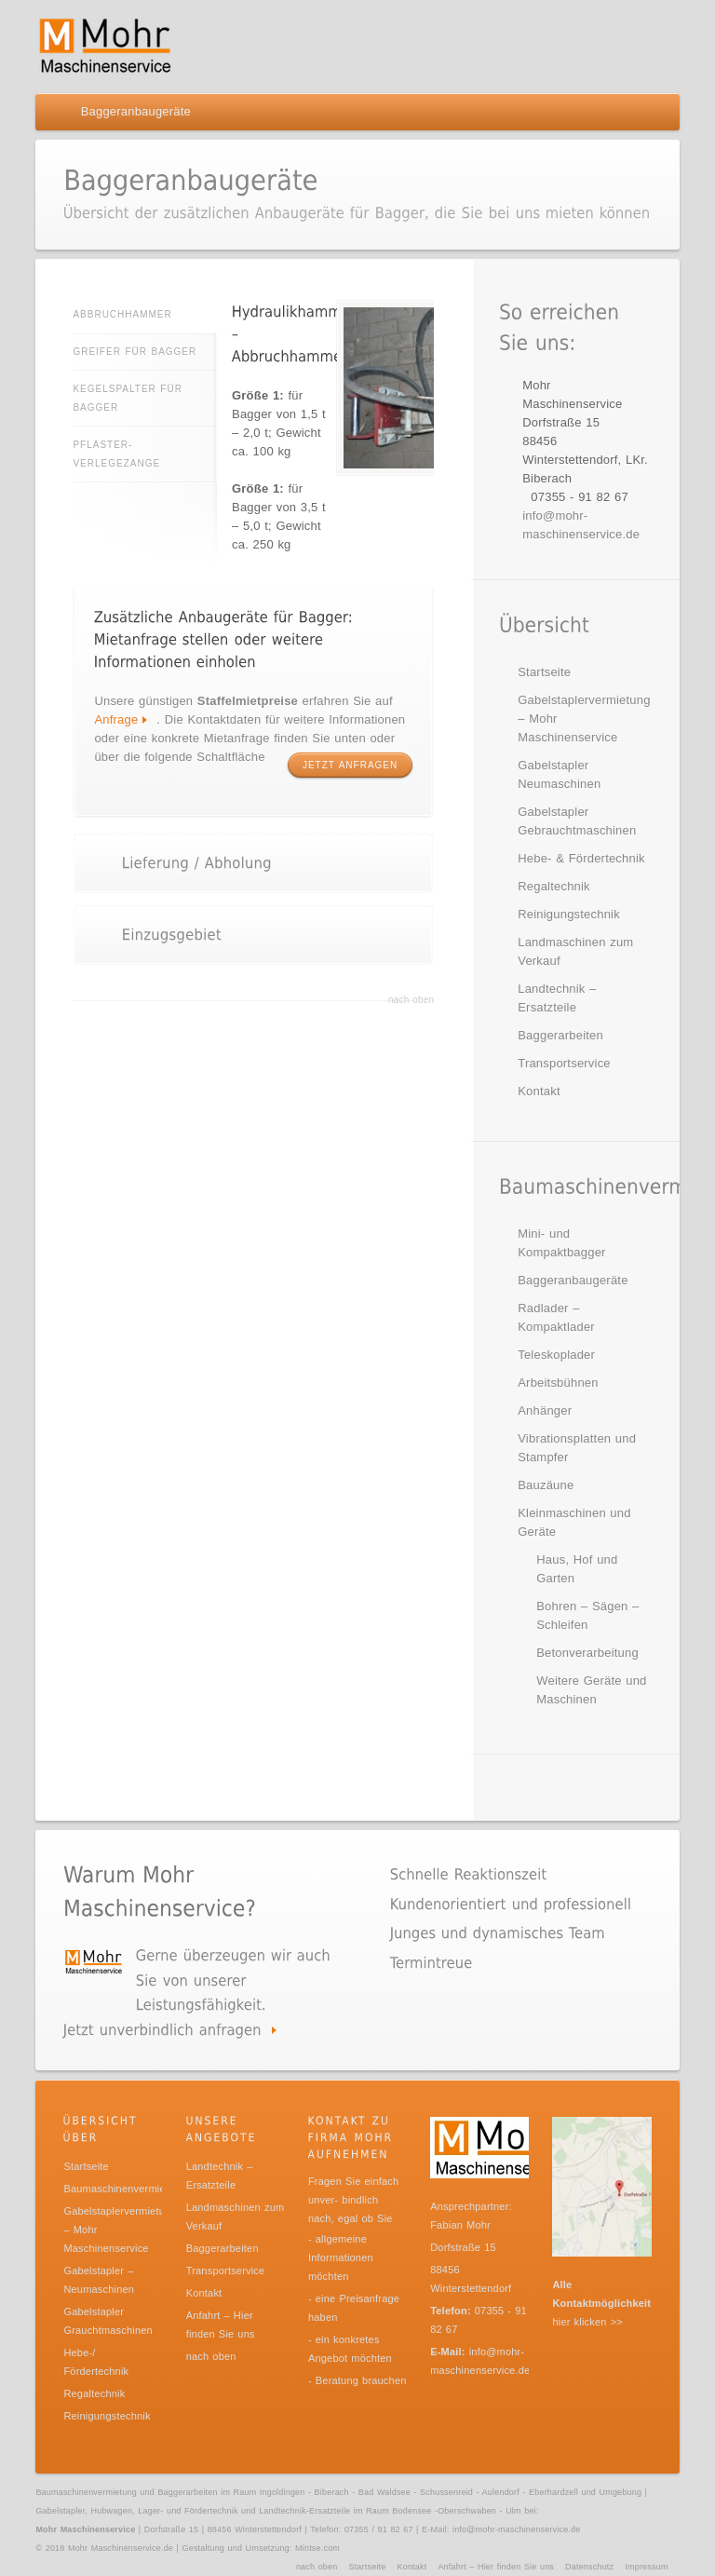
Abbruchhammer (144, 315)
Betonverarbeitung (587, 1653)
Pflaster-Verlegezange (116, 454)
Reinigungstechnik (569, 914)
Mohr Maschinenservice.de (120, 2548)
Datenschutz (589, 2566)
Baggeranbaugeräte (572, 1280)
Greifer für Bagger (134, 351)
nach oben (411, 1000)
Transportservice (564, 1063)
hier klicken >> (587, 2321)
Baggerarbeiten (560, 1035)
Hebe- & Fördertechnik (581, 858)
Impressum (646, 2566)
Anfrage (116, 719)
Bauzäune (545, 1485)
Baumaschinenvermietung (124, 2188)
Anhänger (545, 1410)
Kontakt (539, 1091)
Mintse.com (317, 2548)
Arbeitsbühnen (558, 1383)
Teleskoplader (556, 1355)
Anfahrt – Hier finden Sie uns (496, 2566)
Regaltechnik (554, 886)
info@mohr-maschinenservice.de (516, 2529)
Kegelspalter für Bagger (127, 398)
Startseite (544, 672)
